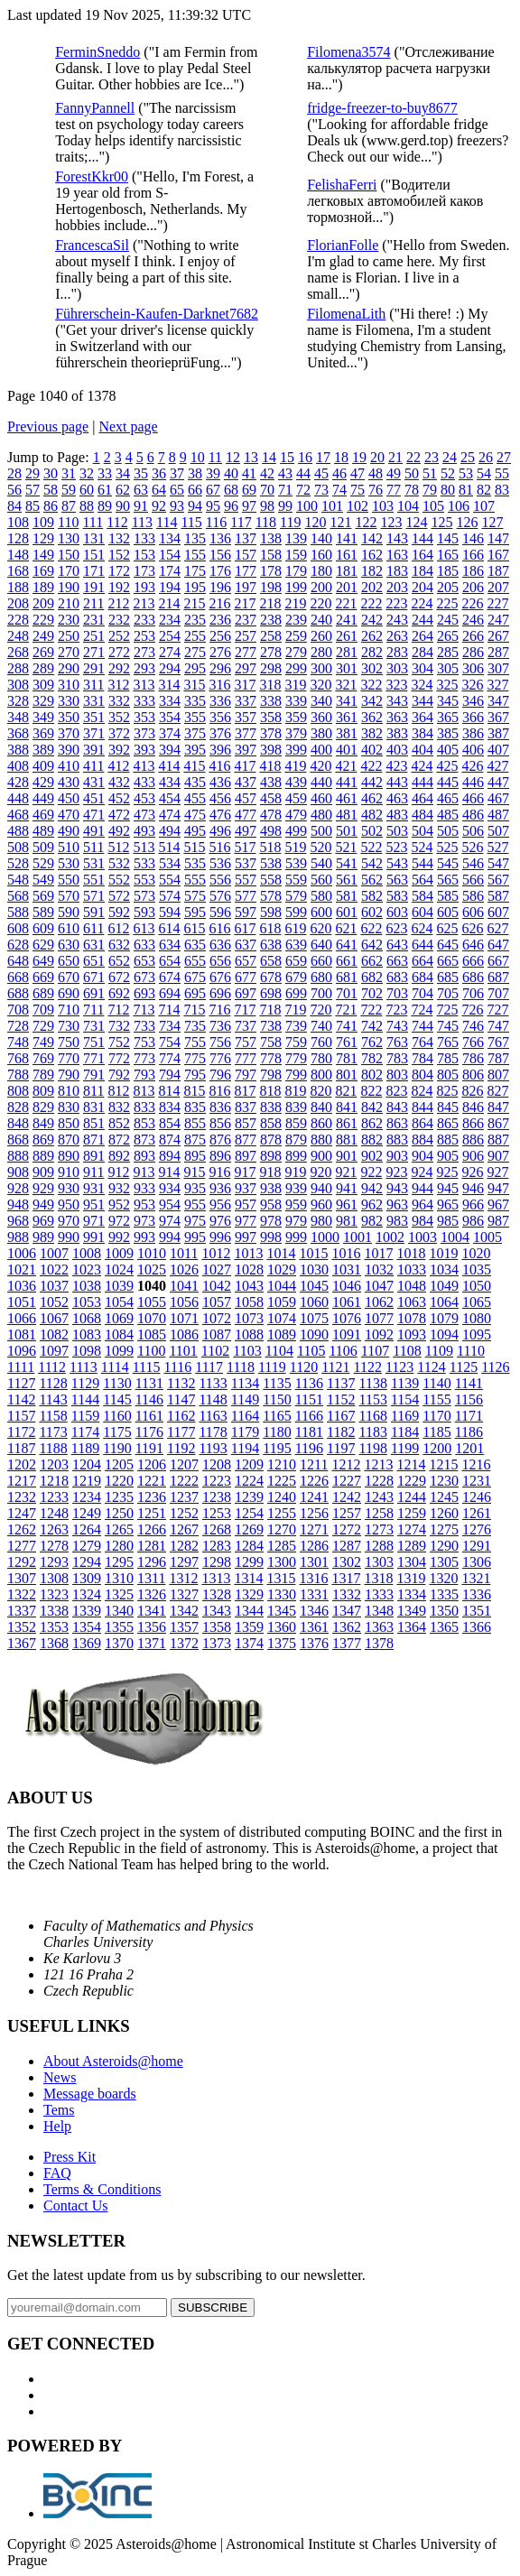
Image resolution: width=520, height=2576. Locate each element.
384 (422, 733)
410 (68, 766)
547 (498, 863)
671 (94, 977)
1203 (54, 1464)
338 (271, 701)
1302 (346, 1562)
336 (220, 701)
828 (18, 1107)
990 (68, 1237)
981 (347, 1220)
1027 (216, 1269)
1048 (411, 1285)
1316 (313, 1578)
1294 (86, 1562)
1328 (216, 1594)
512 (118, 847)
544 (422, 863)
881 (347, 1139)
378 (271, 733)
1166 (309, 1415)
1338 (54, 1610)
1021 (21, 1269)
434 (170, 782)
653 (144, 960)
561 (347, 879)
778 (271, 1058)
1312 (183, 1578)
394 (170, 749)
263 (397, 636)
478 (271, 814)
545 (448, 863)
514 (169, 847)
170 (68, 571)
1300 (281, 1562)
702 (372, 993)
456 (220, 798)
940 (321, 1188)
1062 (379, 1302)
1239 (249, 1497)
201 (347, 587)
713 (143, 1009)
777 (245, 1058)
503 (397, 831)
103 (383, 506)
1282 (184, 1545)
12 (233, 457)
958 (271, 1204)
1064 (444, 1302)
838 (271, 1107)
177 (245, 571)
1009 (119, 1253)
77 (393, 489)
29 (32, 473)
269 (43, 652)
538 (271, 863)
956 (220, 1204)
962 (372, 1204)
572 (119, 895)
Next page (127, 426)
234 (170, 619)
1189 (85, 1448)
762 (372, 1042)
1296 (151, 1562)
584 (422, 895)
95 (213, 506)
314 (169, 684)
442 (372, 782)
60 (86, 489)
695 (195, 993)
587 (498, 895)
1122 (368, 1367)
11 (215, 457)
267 (498, 636)
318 (270, 684)
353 (144, 717)
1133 (213, 1383)
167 (498, 554)
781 (347, 1058)
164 (422, 554)
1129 (85, 1383)
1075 (314, 1318)
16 (305, 457)
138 (271, 538)
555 (195, 879)
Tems (58, 2109)
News (59, 2077)
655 (195, 960)
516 (219, 847)
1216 (475, 1464)
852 (119, 1123)
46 (339, 473)
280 (321, 652)
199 (296, 587)
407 (498, 749)
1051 (21, 1302)
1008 (86, 1253)
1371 (151, 1643)
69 (249, 489)
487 (498, 814)
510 (68, 847)
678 (271, 977)
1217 (21, 1480)
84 (14, 506)
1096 (21, 1350)
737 (245, 1025)
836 (220, 1107)
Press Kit (69, 2156)
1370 (119, 1643)
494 (170, 831)
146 (473, 538)
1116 (177, 1367)
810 (68, 1090)
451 (94, 798)
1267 (184, 1529)
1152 (341, 1399)
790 (68, 1074)
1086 (184, 1334)
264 (422, 636)
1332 (346, 1594)
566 (473, 879)
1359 (249, 1627)
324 (421, 684)
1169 (405, 1415)
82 (484, 489)
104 (408, 506)
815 (194, 1090)
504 (422, 831)
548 (18, 879)
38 (195, 473)
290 (68, 668)
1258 (379, 1513)
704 (422, 993)
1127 (21, 1383)
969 (43, 1220)
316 (219, 684)
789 (43, 1074)
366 (473, 717)
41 (249, 473)
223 (396, 603)
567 (498, 879)
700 (321, 993)
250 (68, 636)
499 (296, 831)
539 (296, 863)
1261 (476, 1513)
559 (296, 879)
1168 (372, 1415)
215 (194, 603)
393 (144, 749)
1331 (314, 1594)
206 (473, 587)
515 (194, 847)
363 (397, 717)
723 (396, 1009)
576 (220, 895)
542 (372, 863)
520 (320, 847)
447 (498, 782)
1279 (86, 1545)
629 (43, 944)
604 (422, 912)
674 (170, 977)
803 (397, 1074)
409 (43, 766)
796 (220, 1074)
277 (245, 652)
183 (397, 571)
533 (144, 863)
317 (244, 684)
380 (321, 733)
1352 (21, 1627)
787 (498, 1058)
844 (422, 1107)
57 (32, 489)
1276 (476, 1529)
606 (473, 912)
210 (68, 603)
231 (94, 619)
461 (347, 798)
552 (119, 879)
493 (144, 831)
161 (347, 554)
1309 (86, 1578)
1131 (149, 1383)
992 (119, 1237)
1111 (20, 1367)
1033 (411, 1269)
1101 (183, 1350)
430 (68, 782)
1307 (21, 1578)
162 (372, 554)
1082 (54, 1334)
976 (220, 1220)
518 (270, 847)
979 (296, 1220)
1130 (117, 1383)
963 (397, 1204)
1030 (314, 1269)
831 (94, 1107)
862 (372, 1123)
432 (119, 782)
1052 (54, 1302)
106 (458, 506)
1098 (86, 1350)
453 (144, 798)
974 (170, 1220)
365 (448, 717)
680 (321, 977)
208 (18, 603)
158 (271, 554)
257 (245, 636)
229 (43, 619)
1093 (411, 1334)
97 (249, 506)
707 (498, 993)
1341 (151, 1610)
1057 (216, 1302)
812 (118, 1090)
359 (296, 717)
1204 (86, 1464)
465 (448, 798)
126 (467, 522)
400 (321, 749)
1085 (151, 1334)
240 (321, 619)
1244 (411, 1497)
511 (93, 847)
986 (473, 1220)
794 (170, 1074)
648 (18, 960)
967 (498, 1204)
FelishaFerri (341, 184)
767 (498, 1042)
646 (473, 944)
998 (271, 1237)
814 (169, 1090)
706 (473, 993)
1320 (443, 1578)
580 (321, 895)
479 (296, 814)
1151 (309, 1399)
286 (473, 652)
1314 (248, 1578)
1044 (281, 1285)
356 (220, 717)
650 (68, 960)
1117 (209, 1367)
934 (170, 1188)
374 (170, 733)
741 (347, 1025)
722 (371, 1009)
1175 (117, 1432)
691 (94, 993)
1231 (476, 1480)
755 (195, 1042)
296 (220, 668)
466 (473, 798)
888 (18, 1155)
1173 (53, 1432)
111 (92, 522)
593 (144, 912)
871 (94, 1139)
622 (371, 928)
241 (347, 619)
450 (68, 798)
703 (397, 993)
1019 (443, 1253)
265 (448, 636)
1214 (410, 1464)
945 (448, 1188)
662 (372, 960)
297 (245, 668)
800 (321, 1074)
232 (119, 619)
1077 (379, 1318)
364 (422, 717)
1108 (407, 1350)
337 (245, 701)
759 (296, 1042)
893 (144, 1155)
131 (94, 538)
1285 (281, 1545)
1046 (346, 1285)
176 (220, 571)
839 (296, 1107)
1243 (379, 1497)
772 (119, 1058)
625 (447, 928)
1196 (309, 1448)
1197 (341, 1448)
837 (245, 1107)
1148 (213, 1399)
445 (448, 782)
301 (347, 668)
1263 (54, 1529)
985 (448, 1220)
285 (448, 652)
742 (372, 1025)
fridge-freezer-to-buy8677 (382, 108)
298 (271, 668)
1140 (436, 1383)
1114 (115, 1367)
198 (271, 587)
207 (498, 587)
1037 (54, 1285)
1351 (476, 1610)
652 (119, 960)
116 (216, 522)
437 (245, 782)
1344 (249, 1610)
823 (396, 1090)
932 (119, 1188)
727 (497, 1009)
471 (94, 814)
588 (18, 912)
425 (447, 766)
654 (170, 960)
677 (245, 977)
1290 (444, 1545)
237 (245, 619)
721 (346, 1009)
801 (347, 1074)
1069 (119, 1318)
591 (94, 912)
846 (473, 1107)
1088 (249, 1334)
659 (296, 960)
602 (372, 912)
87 (68, 506)
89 (105, 506)
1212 (345, 1464)
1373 (216, 1643)
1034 (444, 1269)
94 (195, 506)
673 (144, 977)
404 (422, 749)
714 (169, 1009)
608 (18, 928)
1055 (151, 1302)
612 (118, 928)
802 (372, 1074)
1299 (249, 1562)
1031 (346, 1269)
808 (18, 1090)
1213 (378, 1464)
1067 (54, 1318)
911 (93, 1172)
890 (68, 1155)
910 (68, 1172)
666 (473, 960)
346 (473, 701)
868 (18, 1139)
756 (220, 1042)
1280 (119, 1545)
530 (68, 863)
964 (422, 1204)
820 (320, 1090)
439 (296, 782)
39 (213, 473)
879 (296, 1139)
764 (422, 1042)
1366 (476, 1627)
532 (119, 863)
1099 (119, 1350)
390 (68, 749)
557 (245, 879)
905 (448, 1155)
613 (143, 928)
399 (296, 749)
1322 (21, 1594)
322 (371, 684)
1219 (86, 1480)
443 (397, 782)
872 (119, 1139)
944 (422, 1188)
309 (43, 684)
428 (18, 782)
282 (372, 652)
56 (14, 489)
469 (43, 814)
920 (320, 1172)
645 (448, 944)
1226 (314, 1480)
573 (144, 895)
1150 (277, 1399)
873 (144, 1139)
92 (159, 506)
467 (498, 798)
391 (94, 749)
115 (191, 522)
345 (448, 701)
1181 (309, 1432)
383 (397, 733)
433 (144, 782)
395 (195, 749)
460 (321, 798)
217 (244, 603)
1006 (21, 1253)
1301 (314, 1562)
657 (245, 960)
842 (372, 1107)
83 (502, 489)
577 (245, 895)
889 (43, 1155)
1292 (21, 1562)
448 (18, 798)
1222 (184, 1480)
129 (43, 538)
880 (321, 1139)
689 (43, 993)
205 (448, 587)
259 (296, 636)
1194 (245, 1448)
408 (18, 766)
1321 (475, 1578)
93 (177, 506)
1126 (495, 1367)
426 (472, 766)
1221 (151, 1480)
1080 (476, 1318)
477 (245, 814)
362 (372, 717)
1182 (341, 1432)
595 (195, 912)
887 (498, 1139)
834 (170, 1107)
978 (271, 1220)
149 (43, 554)
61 (105, 489)
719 (295, 1009)
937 (245, 1188)
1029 (281, 1269)
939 (296, 1188)
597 (245, 912)
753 (144, 1042)
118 (265, 522)
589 (43, 912)
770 (68, 1058)
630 (68, 944)
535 (195, 863)
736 (220, 1025)
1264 (86, 1529)
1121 (335, 1367)
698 (271, 993)
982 (372, 1220)
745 (448, 1025)
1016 (345, 1253)
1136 (309, 1383)
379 (296, 733)
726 (472, 1009)
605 (448, 912)
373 (144, 733)
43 (285, 473)
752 (119, 1042)
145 (448, 538)
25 (467, 457)
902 (372, 1155)
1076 (346, 1318)
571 (94, 895)
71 (285, 489)
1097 (54, 1350)
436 (220, 782)
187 (498, 571)
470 (68, 814)
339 (296, 701)
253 (144, 636)
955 (195, 1204)
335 (195, 701)
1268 (216, 1529)
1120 (304, 1367)
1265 (119, 1529)
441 (347, 782)
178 (271, 571)
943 (397, 1188)
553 (144, 879)
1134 (245, 1383)
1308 (54, 1578)
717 (244, 1009)
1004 (455, 1237)
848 (18, 1123)
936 (220, 1188)
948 (18, 1204)
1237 (184, 1497)
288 (18, 668)
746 (473, 1025)
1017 (378, 1253)
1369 (86, 1643)
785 (448, 1058)
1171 (469, 1415)
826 (472, 1090)
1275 (444, 1529)
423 (396, 766)
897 (245, 1155)
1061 (346, 1302)
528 (18, 863)
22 (413, 457)
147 (498, 538)
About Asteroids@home (113, 2061)
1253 (216, 1513)
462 (372, 798)
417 (244, 766)
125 (441, 522)
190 (68, 587)
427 (497, 766)
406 (473, 749)
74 (339, 489)
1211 (314, 1464)
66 (195, 489)
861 (347, 1123)
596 (220, 912)
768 (18, 1058)
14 (269, 457)
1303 (379, 1562)
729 (43, 1025)
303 (397, 668)
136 (220, 538)
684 (422, 977)
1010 (151, 1253)
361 (347, 717)
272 (119, 652)
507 (498, 831)
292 (119, 668)
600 (321, 912)
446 (473, 782)
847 (498, 1107)
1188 (53, 1448)
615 (194, 928)
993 (144, 1237)
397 (245, 749)
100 (307, 506)
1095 (476, 1334)
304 (422, 668)
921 (346, 1172)
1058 (249, 1302)
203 (397, 587)
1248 (54, 1513)
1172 (21, 1432)
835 (195, 1107)
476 (220, 814)
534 (170, 863)
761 (347, 1042)
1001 (357, 1237)
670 (68, 977)
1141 (469, 1383)
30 (50, 473)
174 (170, 571)
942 (372, 1188)
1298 (216, 1562)
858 (271, 1123)
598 (271, 912)
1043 (249, 1285)
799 (296, 1074)
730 (68, 1025)
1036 (21, 1285)
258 (271, 636)
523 (396, 847)
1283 (216, 1545)
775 (195, 1058)
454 (170, 798)
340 (321, 701)
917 (244, 1172)
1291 (476, 1545)
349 (43, 717)
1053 (86, 1302)
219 (295, 603)
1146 (149, 1399)
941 (347, 1188)
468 (18, 814)
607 (498, 912)
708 (18, 1009)
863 (397, 1123)
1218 (54, 1480)
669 (43, 977)
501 (347, 831)
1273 (379, 1529)
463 (397, 798)
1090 (314, 1334)
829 (43, 1107)
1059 (281, 1302)
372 (119, 733)
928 (18, 1188)
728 (18, 1025)
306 (473, 668)
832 (119, 1107)
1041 (184, 1285)
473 (144, 814)
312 (118, 684)
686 (473, 977)
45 (321, 473)
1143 (53, 1399)
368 (18, 733)
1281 (151, 1545)
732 (119, 1025)
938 (271, 1188)
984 (422, 1220)
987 (498, 1220)
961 (347, 1204)
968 (18, 1220)
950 (68, 1204)
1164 (245, 1415)
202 (372, 587)
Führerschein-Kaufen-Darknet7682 (156, 313)
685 (448, 977)
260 (321, 636)
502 (372, 831)
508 (18, 847)
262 (372, 636)
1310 (119, 1578)
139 (296, 538)
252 (119, 636)
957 (245, 1204)
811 (93, 1090)
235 (195, 619)
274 (170, 652)
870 (68, 1139)
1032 (379, 1269)
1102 (215, 1350)
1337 (21, 1610)
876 (220, 1139)
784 (422, 1058)
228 (18, 619)
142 (372, 538)
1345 (281, 1610)
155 (195, 554)
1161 (149, 1415)
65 (177, 489)
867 (498, 1123)
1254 (249, 1513)
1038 (86, 1285)
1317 (345, 1578)
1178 (213, 1432)
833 (144, 1107)
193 (144, 587)
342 (372, 701)
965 (448, 1204)
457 (245, 798)
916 (219, 1172)
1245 (444, 1497)
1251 (151, 1513)
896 (220, 1155)
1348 (379, 1610)
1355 (119, 1627)
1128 (53, 1383)
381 (347, 733)
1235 (119, 1497)
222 (371, 603)
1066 (21, 1318)
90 (123, 506)
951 (94, 1204)
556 (220, 879)
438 (271, 782)
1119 (272, 1367)
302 (372, 668)
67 (213, 489)
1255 (281, 1513)
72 (303, 489)
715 (194, 1009)
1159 (85, 1415)
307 (498, 668)
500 (321, 831)
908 (18, 1172)
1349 (411, 1610)
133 (144, 538)
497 (245, 831)
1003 (422, 1237)
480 (321, 814)
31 (68, 473)
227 (497, 603)
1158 (53, 1415)
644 (422, 944)
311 (93, 684)
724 (421, 1009)
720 (320, 1009)
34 (123, 473)
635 (195, 944)
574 (170, 895)
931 (94, 1188)
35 (141, 473)
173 (144, 571)
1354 (86, 1627)
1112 (52, 1367)
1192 (181, 1448)
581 (347, 895)
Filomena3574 (348, 52)
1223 (216, 1480)
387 (498, 733)
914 (169, 1172)
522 (371, 847)
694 (170, 993)
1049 (444, 1285)
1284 (249, 1545)
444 (422, 782)
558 (271, 879)
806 (473, 1074)
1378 (379, 1643)
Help (57, 2126)
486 (473, 814)
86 (50, 506)
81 (466, 489)
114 (166, 522)
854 (170, 1123)
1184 (405, 1432)
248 (18, 636)
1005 (487, 1237)
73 (321, 489)
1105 (311, 1350)
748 (18, 1042)
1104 (279, 1350)
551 (94, 879)
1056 (184, 1302)
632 (119, 944)
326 (472, 684)
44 (303, 473)
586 (473, 895)
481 (347, 814)
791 (94, 1074)
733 (144, 1025)
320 (320, 684)
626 (472, 928)
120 (315, 522)
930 (68, 1188)
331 (94, 701)
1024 (119, 1269)
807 (498, 1074)
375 (195, 733)
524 (421, 847)
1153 (372, 1399)
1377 (346, 1643)
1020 (475, 1253)
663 (397, 960)
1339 (86, 1610)
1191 (149, 1448)
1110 (471, 1350)
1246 (476, 1497)
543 (397, 863)
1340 (119, 1610)
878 (271, 1139)
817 (244, 1090)
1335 (444, 1594)
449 (43, 798)
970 (68, 1220)
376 (220, 733)
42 (267, 473)
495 (195, 831)
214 (169, 603)
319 (295, 684)
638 (271, 944)
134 (170, 538)
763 (397, 1042)
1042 (216, 1285)
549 (43, 879)
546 (473, 863)
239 (296, 619)
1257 (346, 1513)
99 (285, 506)
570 (68, 895)
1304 (411, 1562)
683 (397, 977)
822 (371, 1090)
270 (68, 652)
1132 (181, 1383)
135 (195, 538)
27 (504, 457)
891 (94, 1155)
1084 (119, 1334)
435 (195, 782)
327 (497, 684)
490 (68, 831)
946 (473, 1188)
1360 (281, 1627)
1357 (184, 1627)
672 (119, 977)
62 (123, 489)
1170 (436, 1415)
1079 (444, 1318)
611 (93, 928)
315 (194, 684)
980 (321, 1220)
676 (220, 977)
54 (484, 473)
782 (372, 1058)
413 (143, 766)
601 (347, 912)
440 (321, 782)
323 (396, 684)
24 (449, 457)
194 (170, 587)
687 (498, 977)
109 (43, 522)
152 (119, 554)
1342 (184, 1610)
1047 (379, 1285)
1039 (119, 1285)
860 (321, 1123)
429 (43, 782)
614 (169, 928)
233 (144, 619)
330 (68, 701)
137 (245, 538)
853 (144, 1123)
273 (144, 652)
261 (347, 636)
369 (43, 733)
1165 (277, 1415)
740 (321, 1025)
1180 (277, 1432)
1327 (184, 1594)
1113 (84, 1367)
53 (466, 473)
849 (43, 1123)
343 (397, 701)
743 (397, 1025)
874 (170, 1139)
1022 (54, 1269)
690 (68, 993)
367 (498, 717)
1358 (216, 1627)
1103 (247, 1350)
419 (295, 766)
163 (397, 554)
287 (498, 652)
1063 (411, 1302)
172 (119, 571)
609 (43, 928)
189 (43, 587)
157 (245, 554)
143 (397, 538)
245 (448, 619)
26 (485, 457)
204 (422, 587)
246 (473, 619)
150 (68, 554)
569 (43, 895)
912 (118, 1172)
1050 (476, 1285)
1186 (469, 1432)
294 (170, 668)
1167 (341, 1415)
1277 (21, 1545)
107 (484, 506)
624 (421, 928)
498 (271, 831)
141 (347, 538)
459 (296, 798)
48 (375, 473)
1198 (372, 1448)
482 (372, 814)
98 (267, 506)
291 (94, 668)
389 (43, 749)
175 (195, 571)
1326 (151, 1594)
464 (422, 798)
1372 (184, 1643)
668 (18, 977)
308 (18, 684)
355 (195, 717)
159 (296, 554)
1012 (215, 1253)
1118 (241, 1367)
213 (143, 603)
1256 (314, 1513)
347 (498, 701)
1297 (184, 1562)
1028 (249, 1269)
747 (498, 1025)
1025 (151, 1269)
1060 (314, 1302)
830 (68, 1107)
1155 (436, 1399)
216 (219, 603)
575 (195, 895)
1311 (151, 1578)
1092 (379, 1334)
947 (498, 1188)
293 (144, 668)
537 (245, 863)
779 (296, 1058)
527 (497, 847)
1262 (21, 1529)
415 (194, 766)
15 (287, 457)
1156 (469, 1399)
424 (421, 766)
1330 (281, 1594)
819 (295, 1090)
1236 (151, 1497)
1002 (390, 1237)
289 (43, 668)
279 (296, 652)
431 (94, 782)
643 (397, 944)
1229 (411, 1480)
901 (347, 1155)
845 (448, 1107)
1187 (21, 1448)
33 (105, 473)
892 (119, 1155)
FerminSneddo (97, 52)
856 (220, 1123)
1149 (245, 1399)
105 (433, 506)
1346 (314, 1610)
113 (142, 522)
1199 (405, 1448)
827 (497, 1090)
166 (473, 554)
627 (497, 928)
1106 (343, 1350)
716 (219, 1009)
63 (141, 489)
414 (169, 766)
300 (321, 668)
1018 (410, 1253)
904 (422, 1155)
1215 (443, 1464)
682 (372, 977)
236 (220, 619)
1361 (314, 1627)
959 (296, 1204)
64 (159, 489)
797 (245, 1074)
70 (267, 489)
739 (296, 1025)
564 (422, 879)
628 (18, 944)
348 (18, 717)
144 (422, 538)
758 (271, 1042)
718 (270, 1009)
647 (498, 944)
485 (448, 814)
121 (340, 522)
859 (296, 1123)
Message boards (89, 2093)
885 (448, 1139)
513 (143, 847)
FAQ (57, 2173)
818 (270, 1090)
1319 (410, 1578)
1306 (476, 1562)
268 (18, 652)
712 (118, 1009)
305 (448, 668)
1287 (346, 1545)
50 (411, 473)
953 (144, 1204)
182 (372, 571)
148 (18, 554)
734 (170, 1025)
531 (94, 863)
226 (472, 603)
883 (397, 1139)
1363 (379, 1627)
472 (119, 814)
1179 (245, 1432)
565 (448, 879)
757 (245, 1042)
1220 (119, 1480)
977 (245, 1220)
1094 (444, 1334)
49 (393, 473)
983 (397, 1220)
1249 (86, 1513)
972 (119, 1220)
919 (295, 1172)
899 (296, 1155)
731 (94, 1025)
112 (117, 522)
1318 (378, 1578)
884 (422, 1139)
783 (397, 1058)
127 (492, 522)
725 (447, 1009)
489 (43, 831)
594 (170, 912)
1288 (379, 1545)
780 (321, 1058)
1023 (86, 1269)
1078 (411, 1318)
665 (448, 960)
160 (321, 554)
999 (296, 1237)
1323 (54, 1594)
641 (347, 944)
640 (321, 944)
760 (321, 1042)
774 (170, 1058)
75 (357, 489)
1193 (213, 1448)
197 (245, 587)
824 (421, 1090)
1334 (411, 1594)
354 (170, 717)
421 (346, 766)
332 (119, 701)
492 (119, 831)
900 (321, 1155)
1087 (216, 1334)
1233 (54, 1497)
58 (50, 489)
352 (119, 717)
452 (119, 798)
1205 (119, 1464)
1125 (464, 1367)
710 (68, 1009)
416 (219, 766)
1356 (151, 1627)
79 (429, 489)
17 (323, 457)
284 (422, 652)
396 (220, 749)
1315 (280, 1578)
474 (170, 814)
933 (144, 1188)
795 (195, 1074)
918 (270, 1172)
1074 (281, 1318)
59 (68, 489)
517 (244, 847)
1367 (21, 1643)
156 (220, 554)
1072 (216, 1318)
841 (347, 1107)
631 (94, 944)
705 (448, 993)
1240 (281, 1497)
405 (448, 749)
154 (170, 554)
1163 (213, 1415)
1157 (21, 1415)
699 (296, 993)
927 (497, 1172)
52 (448, 473)
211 (93, 603)
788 (18, 1074)
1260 (444, 1513)
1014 (280, 1253)
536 (220, 863)
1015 (313, 1253)
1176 (149, 1432)
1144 (85, 1399)
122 (365, 522)
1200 (436, 1448)
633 (144, 944)
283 (397, 652)
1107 (375, 1350)
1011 (184, 1253)
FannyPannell (95, 108)
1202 (21, 1464)
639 (296, 944)
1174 (85, 1432)
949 (43, 1204)
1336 (476, 1594)
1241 (314, 1497)
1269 (249, 1529)
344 (422, 701)
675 (195, 977)
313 (143, 684)
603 (397, 912)
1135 (277, 1383)
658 (271, 960)
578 (271, 895)
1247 (21, 1513)
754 (170, 1042)
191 (94, 587)
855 (195, 1123)
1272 (346, 1529)
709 (43, 1009)
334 (170, 701)
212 (118, 603)
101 (332, 506)
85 (32, 506)
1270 (281, 1529)
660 (321, 960)
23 (431, 457)
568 (18, 895)
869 (43, 1139)
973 (144, 1220)
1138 (372, 1383)
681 (347, 977)
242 (372, 619)
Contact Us (75, 2205)
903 (397, 1155)
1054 (119, 1302)
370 (68, 733)
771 (94, 1058)
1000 (325, 1237)
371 (94, 733)
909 (43, 1172)
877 (245, 1139)
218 (270, 603)
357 (245, 717)
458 (271, 798)
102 (357, 506)
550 (68, 879)
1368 (54, 1643)
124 (416, 522)
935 (195, 1188)
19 (359, 457)
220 (320, 603)
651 (94, 960)
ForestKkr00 (91, 176)
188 (18, 587)
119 (290, 522)
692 (119, 993)
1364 (411, 1627)
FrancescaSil (92, 245)
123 (391, 522)
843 (397, 1107)
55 (502, 473)
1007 (54, 1253)
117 (240, 522)
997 (245, 1237)
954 (170, 1204)
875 (195, 1139)
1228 (379, 1480)
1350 (444, 1610)
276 (220, 652)
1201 (469, 1448)
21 (395, 457)
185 (448, 571)
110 (68, 522)
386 (473, 733)
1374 (249, 1643)
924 (421, 1172)
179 (296, 571)
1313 (215, 1578)
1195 (277, 1448)
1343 (216, 1610)
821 (346, 1090)
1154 (405, 1399)
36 (159, 473)
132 (119, 538)
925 (447, 1172)
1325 (119, 1594)
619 (295, 928)
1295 (119, 1562)
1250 (119, 1513)
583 (397, 895)
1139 (405, 1383)
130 (68, 538)
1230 (444, 1480)
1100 (151, 1350)
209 (43, 603)
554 (170, 879)
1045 (314, 1285)
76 (375, 489)
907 (498, 1155)
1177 (181, 1432)
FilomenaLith (346, 313)
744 (422, 1025)
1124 (431, 1367)
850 (68, 1123)
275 (195, 652)
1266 (151, 1529)
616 (219, 928)
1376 (314, 1643)
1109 (439, 1350)
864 (422, 1123)
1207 (184, 1464)
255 (195, 636)
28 (14, 473)
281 (347, 652)
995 (195, 1237)
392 (119, 749)
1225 (281, 1480)
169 (43, 571)
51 (429, 473)
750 (68, 1042)
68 (231, 489)
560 (321, 879)
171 (94, 571)
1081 (21, 1334)
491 (94, 831)
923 (396, 1172)
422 (371, 766)
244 (422, 619)
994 (170, 1237)
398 (271, 749)
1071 (184, 1318)
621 (346, 928)
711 (93, 1009)
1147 (181, 1399)
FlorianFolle (342, 245)
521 (346, 847)
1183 (372, 1432)
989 (43, 1237)
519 (295, 847)
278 (271, 652)
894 (170, 1155)
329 (43, 701)
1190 (117, 1448)
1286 (314, 1545)
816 (219, 1090)
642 (372, 944)
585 (448, 895)
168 (18, 571)
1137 (341, 1383)
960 (321, 1204)
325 (447, 684)
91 (141, 506)
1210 (281, 1464)
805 (448, 1074)
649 (43, 960)
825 (447, 1090)
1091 (346, 1334)
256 (220, 636)
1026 (184, 1269)
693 (144, 993)
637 (245, 944)
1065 (476, 1302)
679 (296, 977)
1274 (411, 1529)
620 (320, 928)
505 (448, 831)
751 (94, 1042)
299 (296, 668)
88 (86, 506)
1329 (249, 1594)
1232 (21, 1497)
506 (473, 831)
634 (170, 944)
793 (144, 1074)
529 (43, 863)
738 (271, 1025)
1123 (399, 1367)
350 (68, 717)
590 (68, 912)
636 (220, 944)
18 (341, 457)
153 (144, 554)
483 (397, 814)
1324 (86, 1594)
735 (195, 1025)
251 (94, 636)
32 (86, 473)
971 (94, 1220)
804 (422, 1074)
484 (422, 814)
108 (18, 522)
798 (271, 1074)
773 (144, 1058)
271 (94, 652)
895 (195, 1155)
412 (118, 766)
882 (372, 1139)
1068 (86, 1318)
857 (245, 1123)
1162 (181, 1415)
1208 (216, 1464)
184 (422, 571)
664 (422, 960)
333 (144, 701)
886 (473, 1139)
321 (346, 684)
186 (473, 571)
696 (220, 993)
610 (68, 928)
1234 (86, 1497)
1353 (54, 1627)
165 (448, 554)
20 (377, 457)
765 (448, 1042)
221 (346, 603)
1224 (249, 1480)
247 (498, 619)
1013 (248, 1253)
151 (94, 554)
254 (170, 636)
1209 (249, 1464)
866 (473, 1123)
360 (321, 717)
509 (43, 847)
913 (143, 1172)
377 (245, 733)
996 (220, 1237)
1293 (54, 1562)
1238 (216, 1497)
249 (43, 636)
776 (220, 1058)
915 (194, 1172)
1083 (86, 1334)
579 (296, 895)
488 (18, 831)
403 (397, 749)
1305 (444, 1562)
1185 (436, 1432)
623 (396, 928)
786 (473, 1058)
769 (43, 1058)
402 (372, 749)
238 (271, 619)
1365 (444, 1627)
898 (271, 1155)
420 (320, 766)
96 (231, 506)
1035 (476, 1269)
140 (321, 538)
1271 (314, 1529)
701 (347, 993)
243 (397, 619)
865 (448, 1123)
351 (94, 717)
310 (68, 684)
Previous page (47, 426)
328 (18, 701)
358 (271, 717)
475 (195, 814)
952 (119, 1204)
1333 (379, 1594)
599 (296, 912)
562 (372, 879)
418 (270, 766)
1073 (249, 1318)
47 (357, 473)
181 (347, 571)
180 (321, 571)
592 (119, 912)
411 (93, 766)
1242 (346, 1497)
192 (119, 587)
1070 (151, 1318)
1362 (346, 1627)
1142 (21, 1399)
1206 (151, 1464)
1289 (411, 1545)
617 (244, 928)
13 (251, 457)
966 (473, 1204)
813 (143, 1090)
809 (43, 1090)
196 (220, 587)
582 (372, 895)
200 (321, 587)
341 (347, 701)
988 (18, 1237)
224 (421, 603)
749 (43, 1042)
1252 (184, 1513)
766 (473, 1042)
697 (245, 993)
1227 (346, 1480)
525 (447, 847)
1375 (281, 1643)
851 (94, 1123)
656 (220, 960)
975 (195, 1220)
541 (347, 863)
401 (347, 749)
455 (195, 798)
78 (411, 489)
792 (119, 1074)
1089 (281, 1334)
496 (220, 831)
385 (448, 733)
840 (321, 1107)
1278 (54, 1545)
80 (448, 489)
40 (231, 473)
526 (472, 847)
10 (197, 457)
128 (18, 538)
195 (195, 587)
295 (195, 668)
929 (43, 1188)
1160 (117, 1415)
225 (447, 603)
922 (371, 1172)
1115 (147, 1367)
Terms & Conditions (102, 2189)
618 (270, 928)
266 (473, 636)
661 (347, 960)
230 (68, 619)
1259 (411, 1513)
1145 (117, 1399)
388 (18, 749)
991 (94, 1237)
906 (473, 1155)
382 (372, 733)
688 (18, 993)
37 (177, 473)
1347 (346, 1610)
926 (472, 1172)
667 (498, 960)
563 (397, 879)
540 (321, 863)
